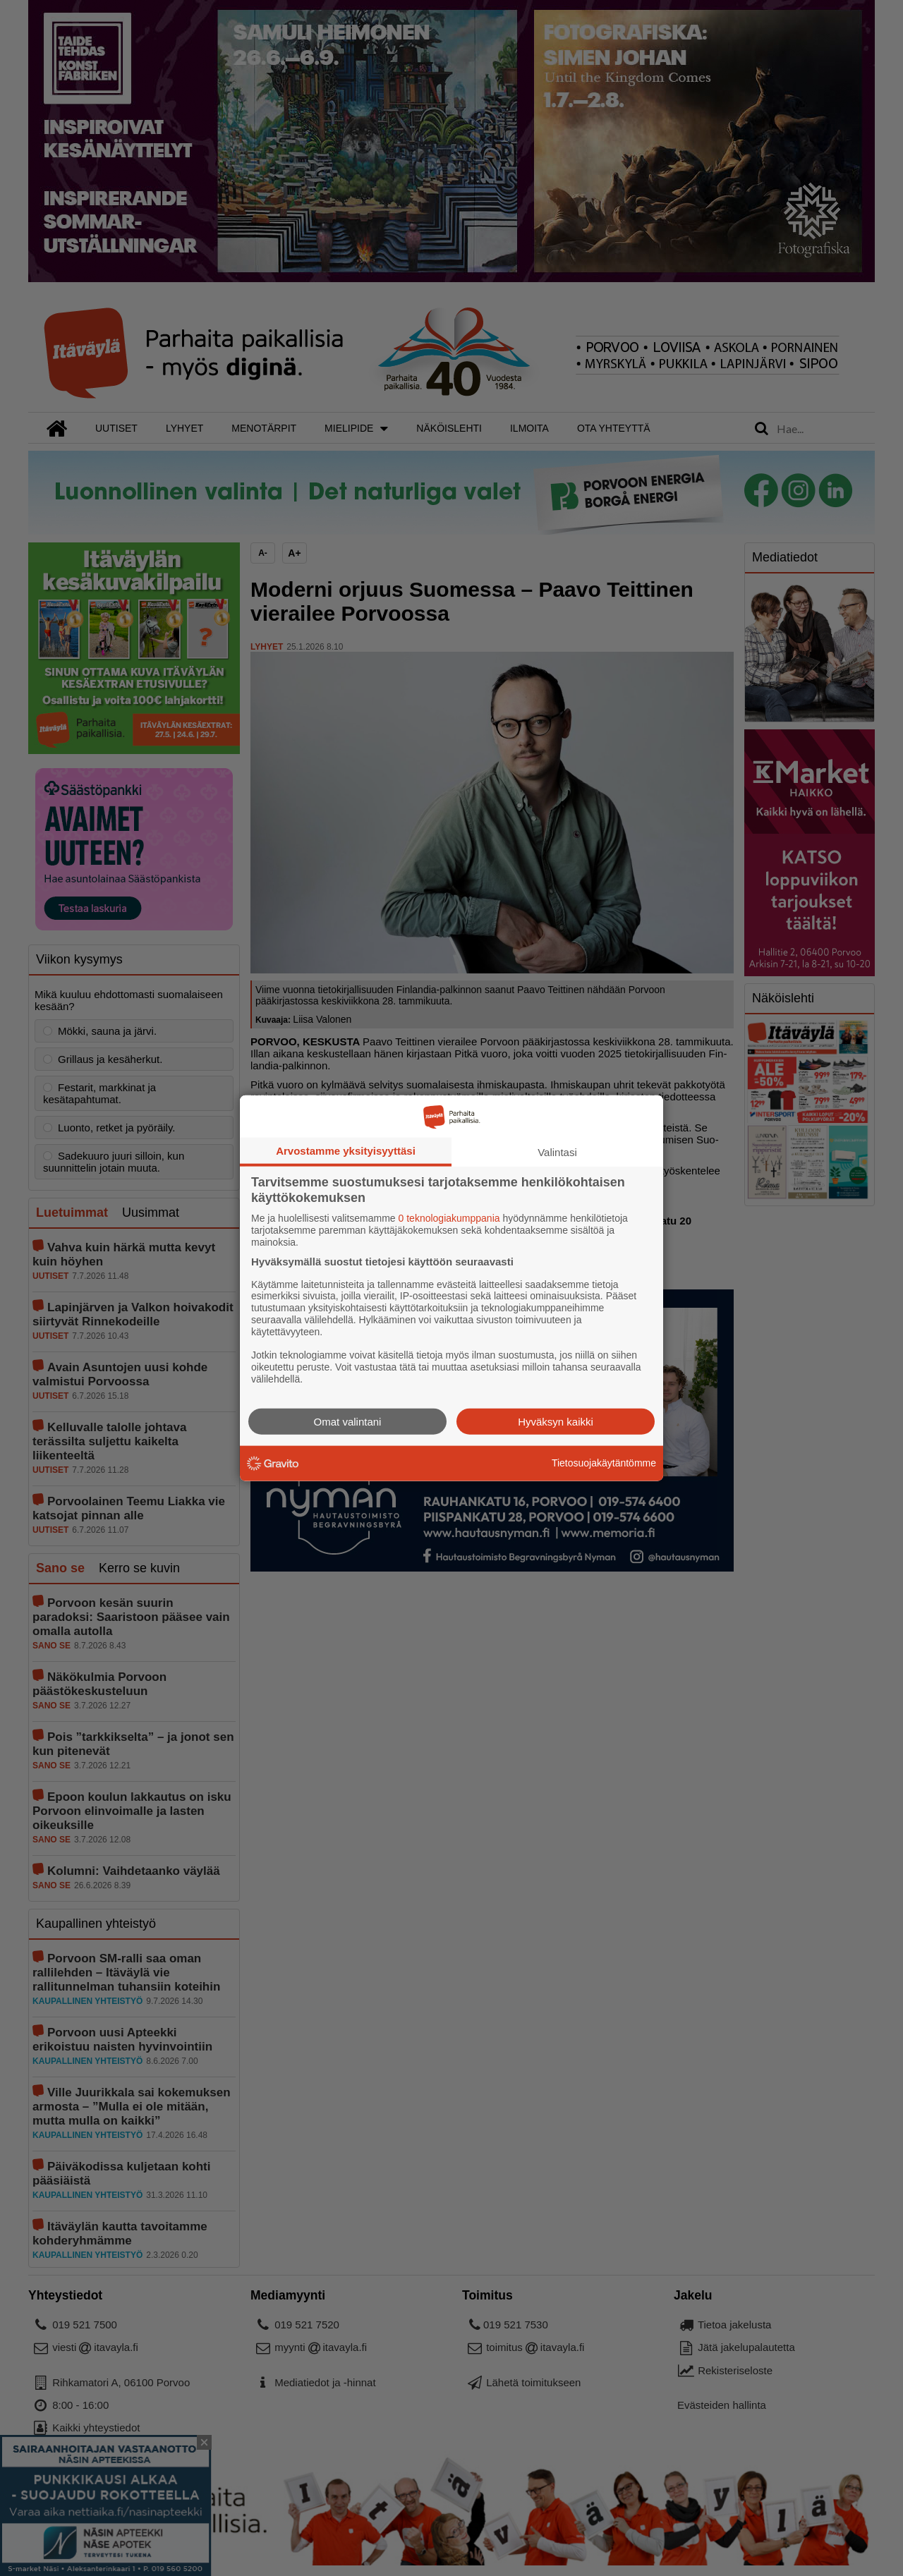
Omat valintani (348, 1421)
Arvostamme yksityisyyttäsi (346, 1151)
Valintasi (557, 1152)
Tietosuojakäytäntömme (604, 1463)
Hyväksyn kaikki (555, 1421)
